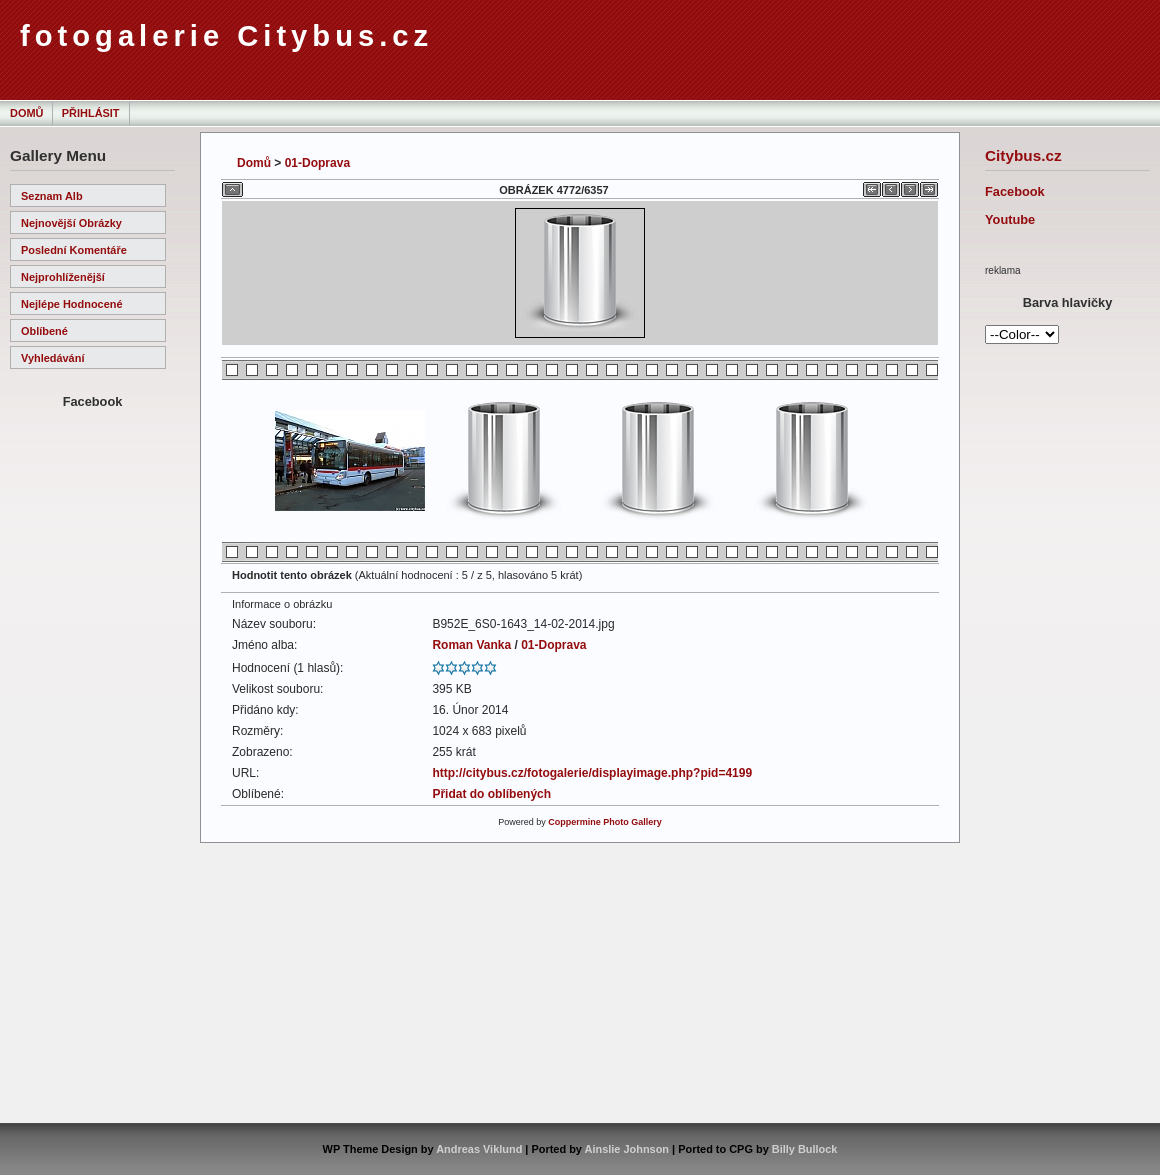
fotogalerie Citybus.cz (226, 36)
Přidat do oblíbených (491, 794)
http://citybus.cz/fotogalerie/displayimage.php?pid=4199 (592, 773)
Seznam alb (52, 196)
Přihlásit (91, 113)
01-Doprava (317, 163)
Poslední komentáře (74, 250)
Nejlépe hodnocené (72, 304)
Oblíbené (44, 331)
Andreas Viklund (479, 1149)
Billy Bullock (805, 1149)
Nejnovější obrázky (71, 223)
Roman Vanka (471, 645)
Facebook (1015, 191)
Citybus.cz (1023, 155)
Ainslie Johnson (627, 1149)
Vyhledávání (52, 358)
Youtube (1010, 219)
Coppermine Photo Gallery (605, 822)
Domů (26, 113)
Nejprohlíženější (63, 277)
